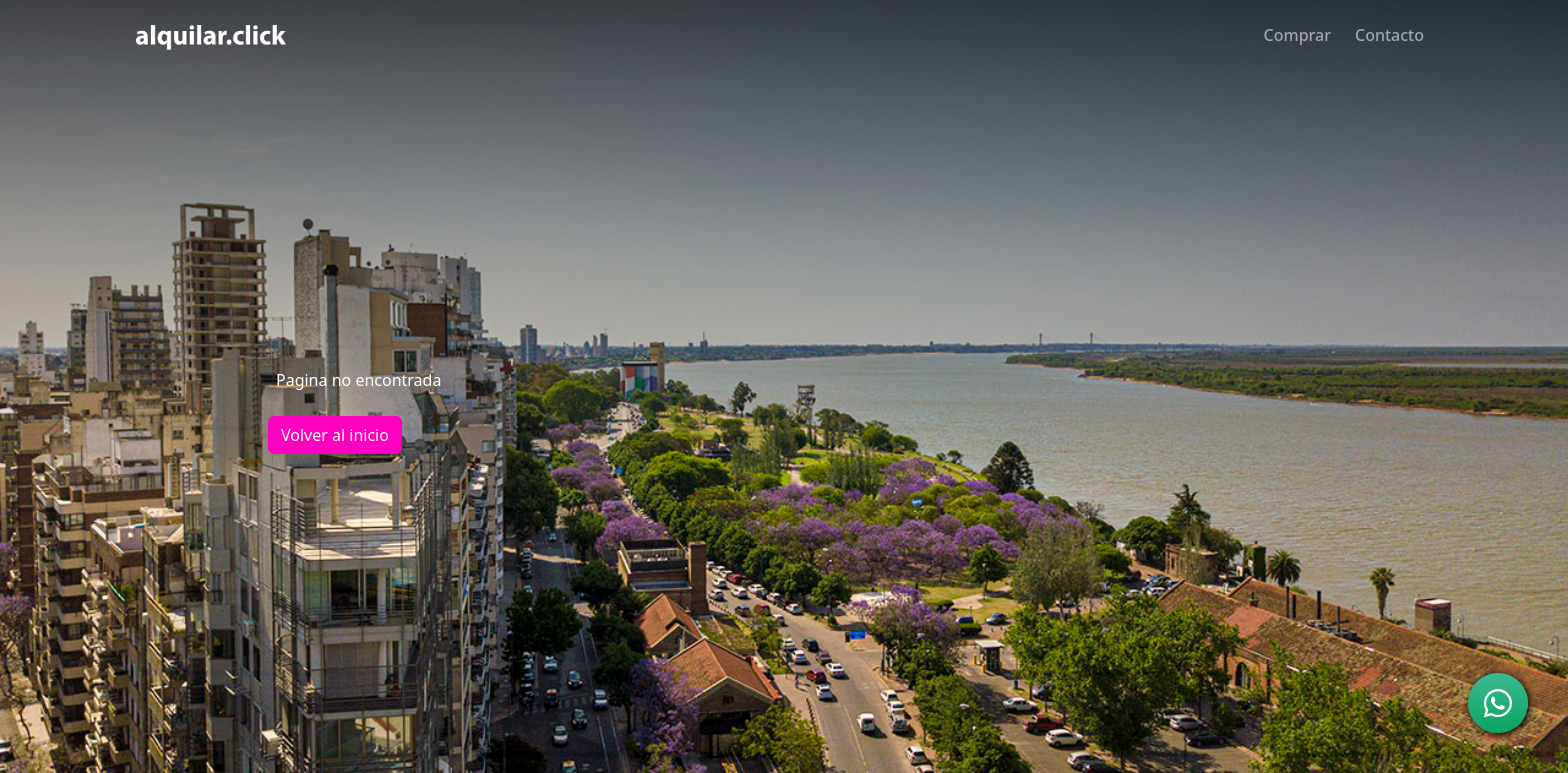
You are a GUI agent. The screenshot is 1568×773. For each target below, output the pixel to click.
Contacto (1389, 35)
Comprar (1297, 35)
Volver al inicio (335, 435)
